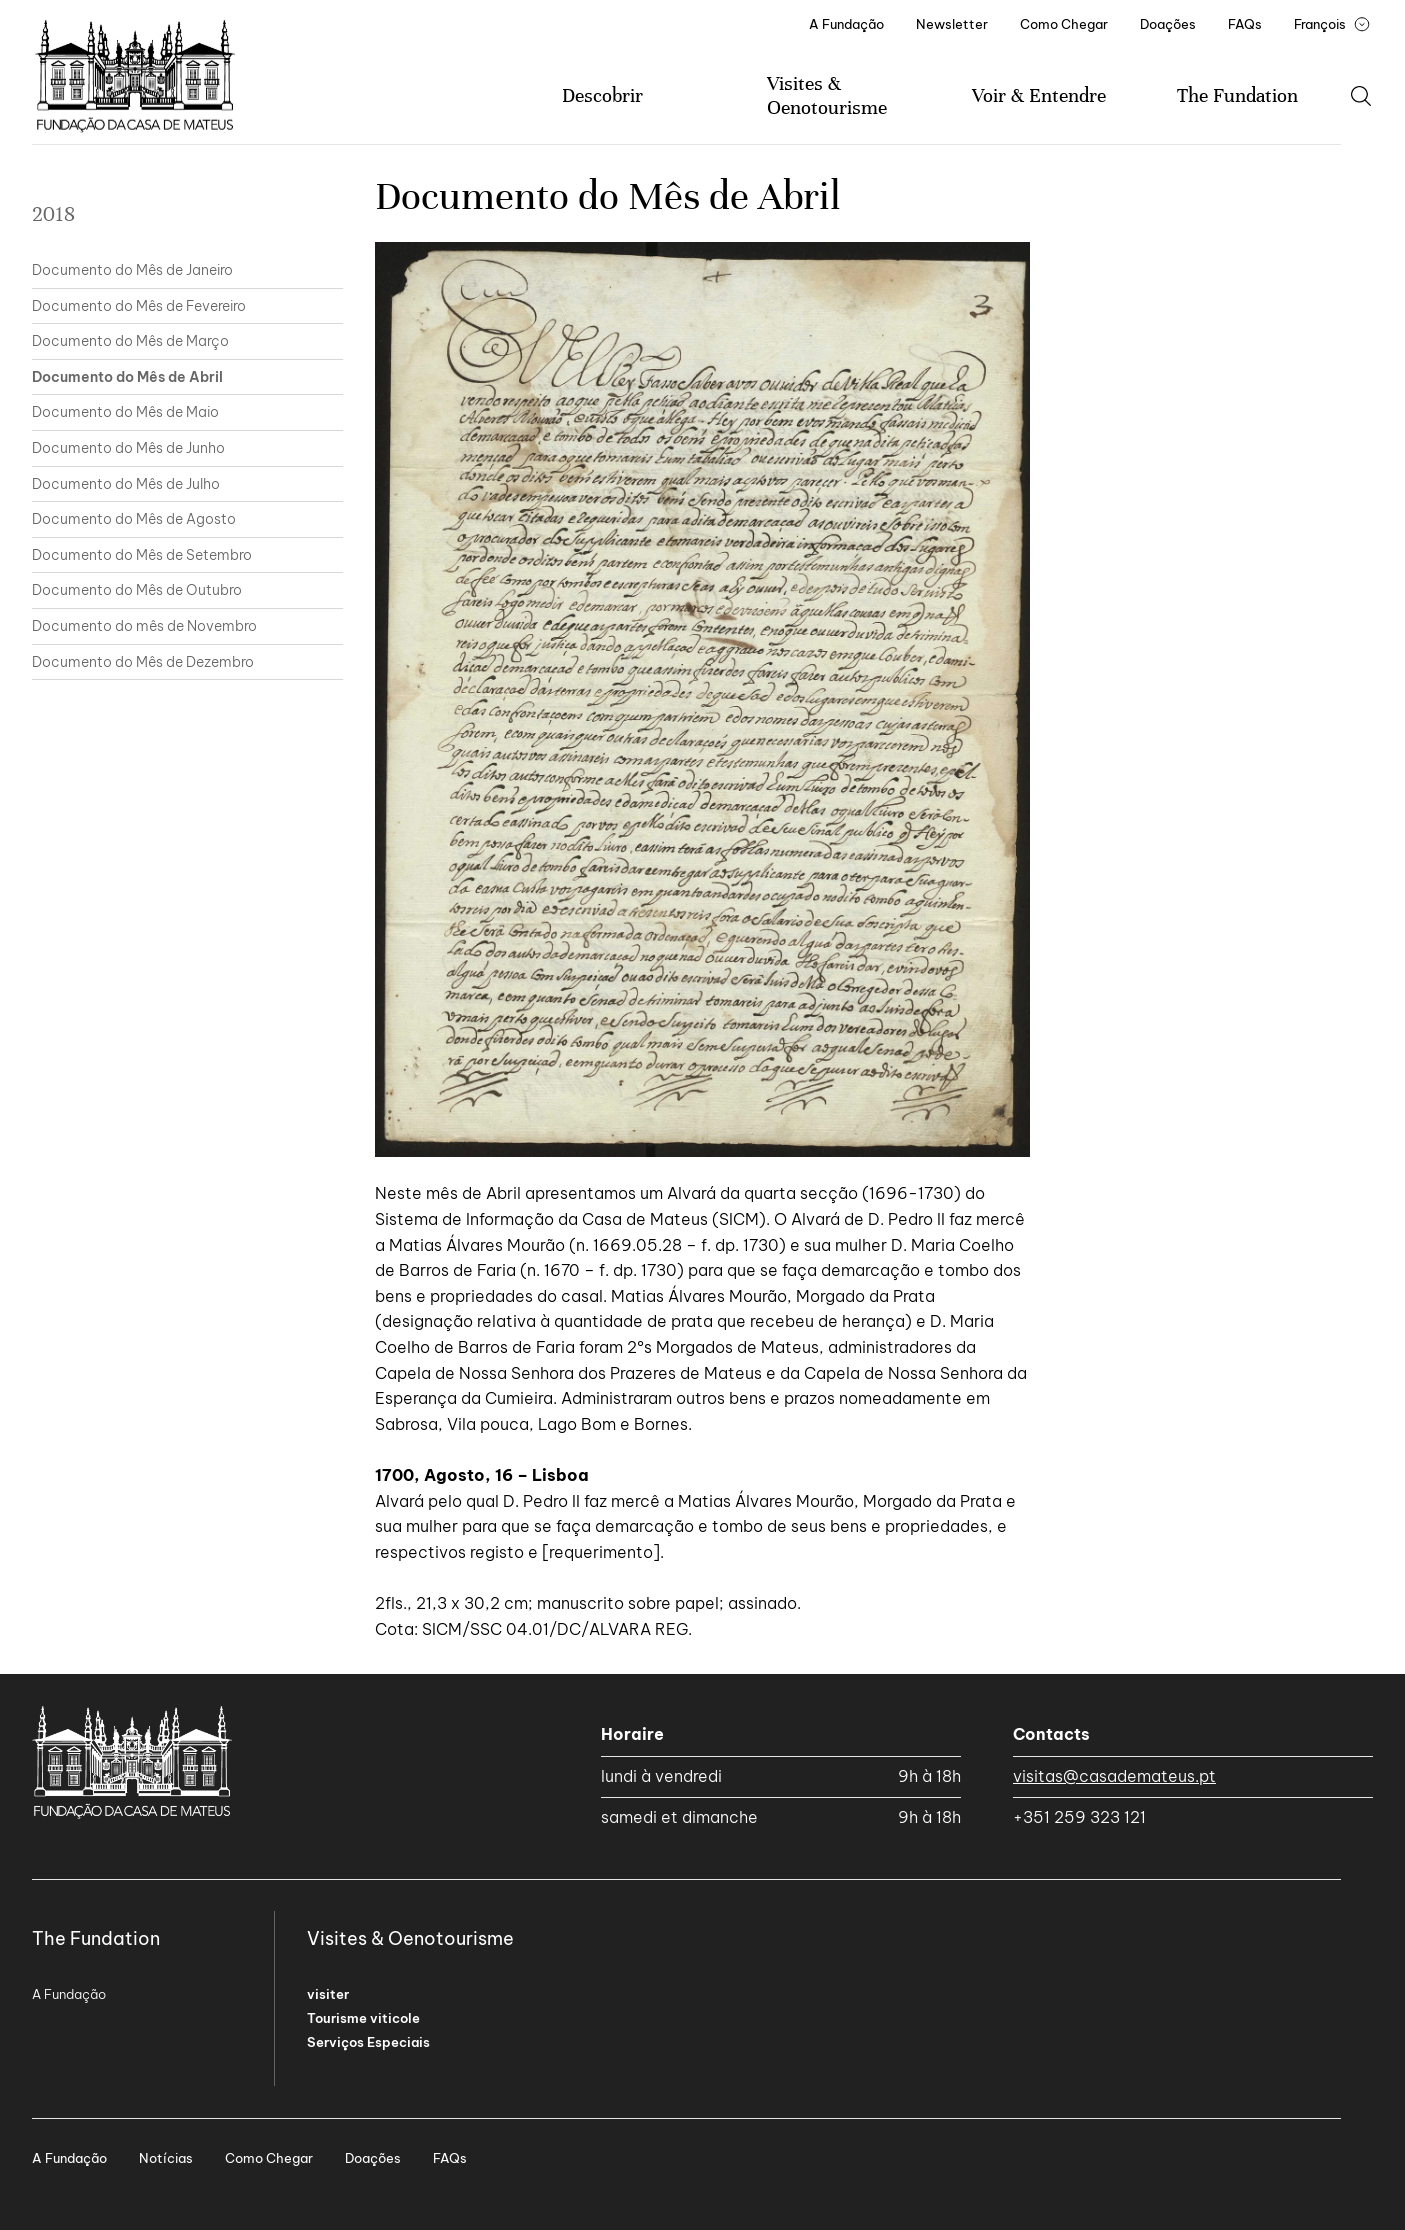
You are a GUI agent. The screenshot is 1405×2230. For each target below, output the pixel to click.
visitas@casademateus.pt (1114, 1776)
